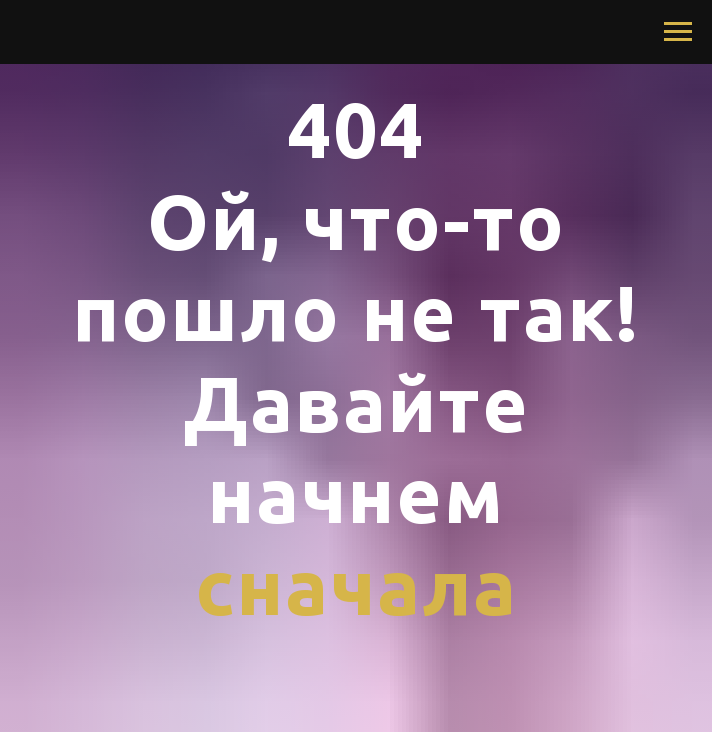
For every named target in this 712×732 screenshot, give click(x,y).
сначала (356, 586)
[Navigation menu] (678, 32)
